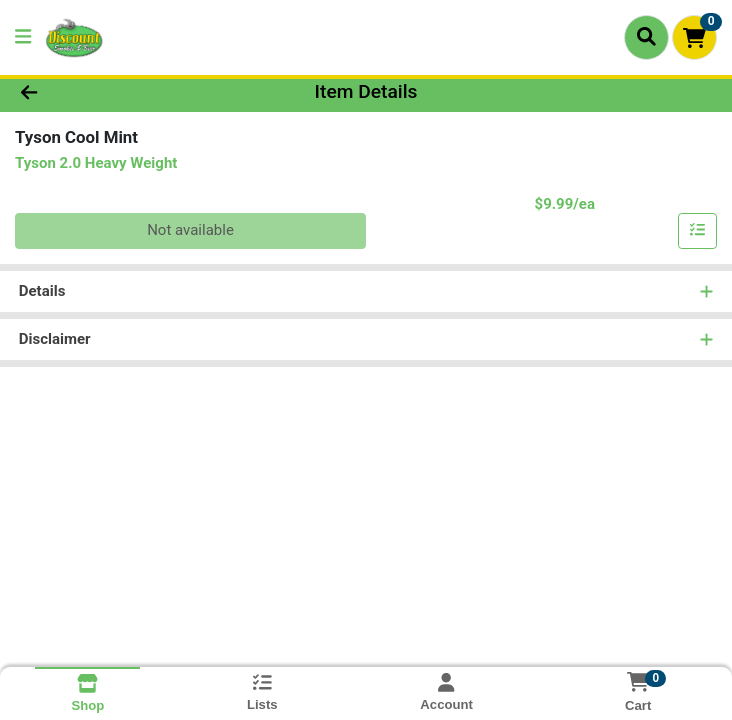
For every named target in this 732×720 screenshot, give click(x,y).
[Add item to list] (698, 231)
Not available (190, 230)
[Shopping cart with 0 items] (694, 37)
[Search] (646, 37)
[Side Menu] (23, 37)
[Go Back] (103, 92)
